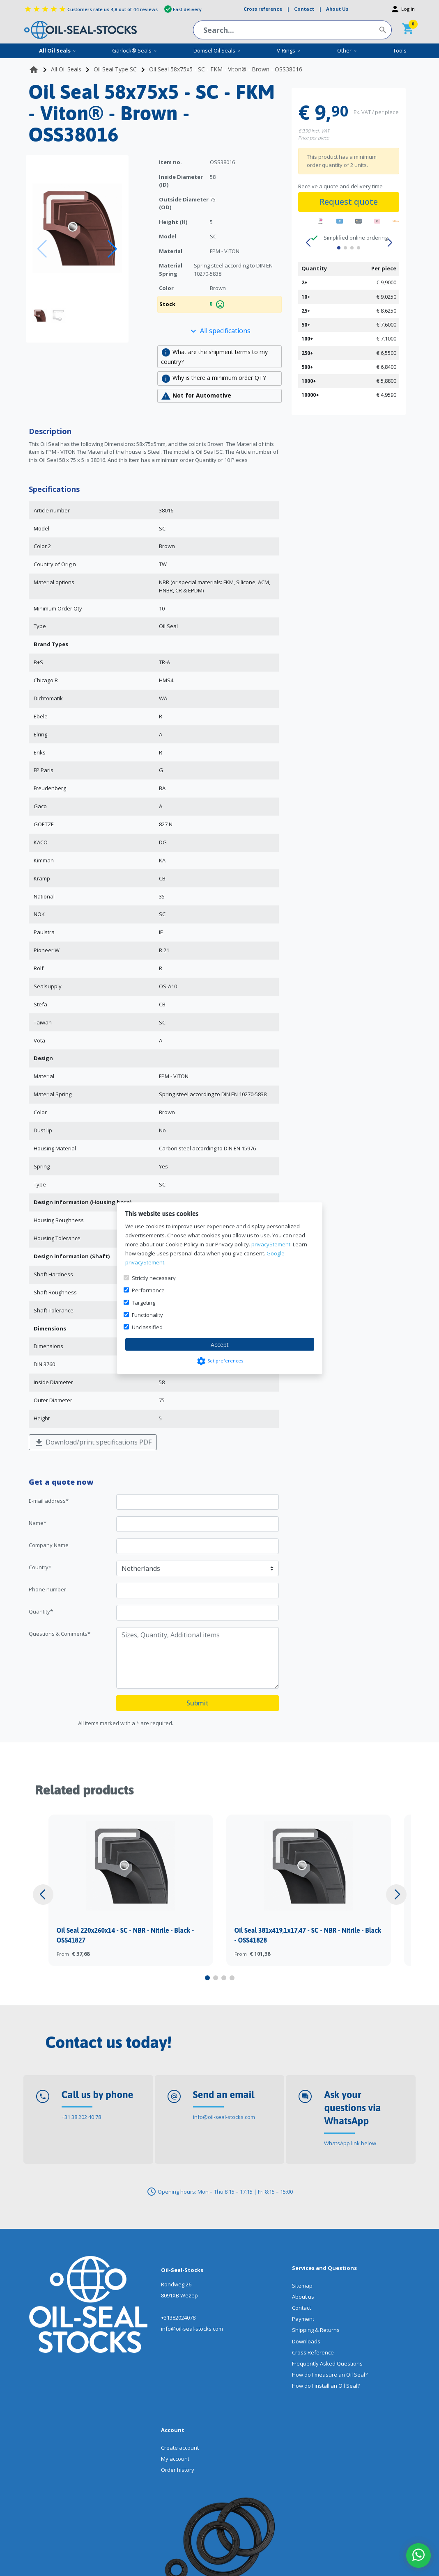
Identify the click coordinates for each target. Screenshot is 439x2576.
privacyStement (270, 1244)
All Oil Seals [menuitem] (57, 50)
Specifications (54, 489)
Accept (220, 1344)
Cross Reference (313, 2352)
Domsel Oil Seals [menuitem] (217, 50)
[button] (112, 249)
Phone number (47, 1589)
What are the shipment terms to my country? (214, 356)
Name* (37, 1523)
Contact (301, 2307)
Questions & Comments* (59, 1633)
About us (303, 2296)
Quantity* (41, 1611)
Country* (40, 1567)
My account (175, 2458)
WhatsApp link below (350, 2143)
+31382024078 (178, 2317)
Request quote (348, 201)
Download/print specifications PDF (93, 1443)
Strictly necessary (154, 1277)
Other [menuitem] (347, 50)
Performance (148, 1290)
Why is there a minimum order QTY (213, 379)
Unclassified (147, 1326)
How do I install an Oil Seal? (326, 2385)
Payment (303, 2318)
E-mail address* (49, 1500)
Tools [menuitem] (400, 50)
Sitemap (302, 2285)
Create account (180, 2447)
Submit (197, 1702)
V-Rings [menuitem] (289, 50)
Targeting (143, 1302)
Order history (177, 2469)
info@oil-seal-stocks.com (224, 2117)
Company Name (49, 1545)
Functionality (147, 1314)
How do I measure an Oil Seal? (330, 2374)
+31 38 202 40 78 (81, 2117)
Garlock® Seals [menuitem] (134, 50)
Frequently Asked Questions (327, 2363)
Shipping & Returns (316, 2330)
